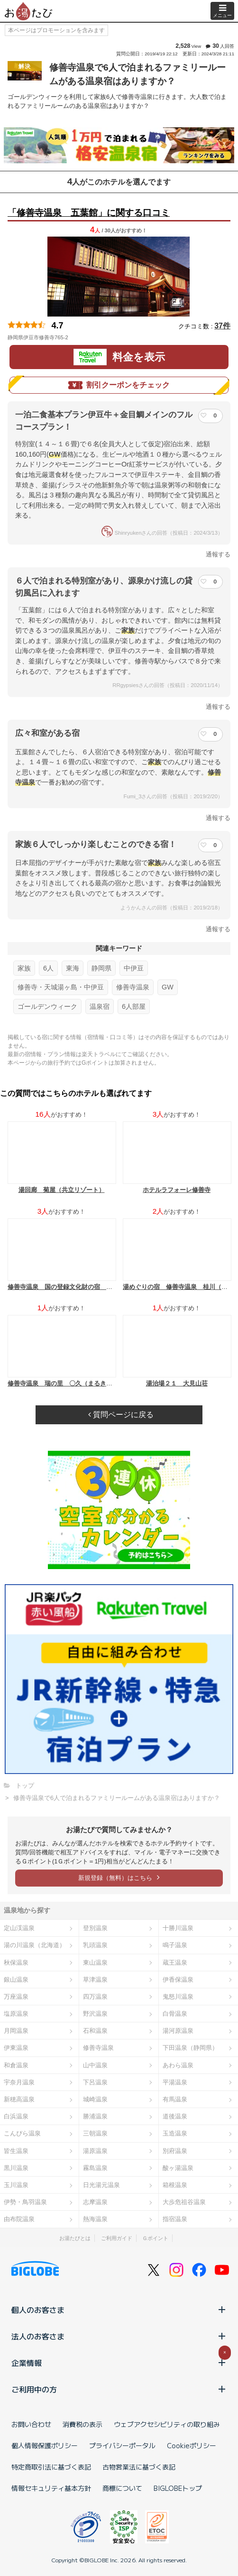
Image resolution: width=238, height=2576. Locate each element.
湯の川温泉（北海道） (34, 1945)
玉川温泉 (16, 2184)
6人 (48, 968)
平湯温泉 (175, 2082)
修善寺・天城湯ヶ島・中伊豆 (61, 987)
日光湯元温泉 (101, 2184)
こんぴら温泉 (22, 2133)
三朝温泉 (95, 2133)
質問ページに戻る (121, 1415)
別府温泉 (175, 2150)
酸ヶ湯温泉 (178, 2167)
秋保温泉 (16, 1962)
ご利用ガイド (116, 2238)
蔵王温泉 (175, 1962)
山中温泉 (95, 2065)
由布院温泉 (19, 2219)
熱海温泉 (95, 2219)
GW (168, 987)
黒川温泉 (16, 2167)
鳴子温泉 (175, 1945)
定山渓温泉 (19, 1928)
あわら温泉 (178, 2065)
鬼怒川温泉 (178, 1996)
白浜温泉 (16, 2116)
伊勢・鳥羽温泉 (25, 2201)
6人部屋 (134, 1006)
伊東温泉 (16, 2047)
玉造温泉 (175, 2133)
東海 (72, 968)
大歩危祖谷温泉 (184, 2201)
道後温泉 (175, 2116)
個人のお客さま (119, 2309)
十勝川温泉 (178, 1928)
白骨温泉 (175, 2013)
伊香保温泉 (178, 1979)
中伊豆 (134, 968)
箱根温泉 (175, 2184)
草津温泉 (95, 1979)
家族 (24, 968)
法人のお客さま (119, 2336)
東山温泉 (95, 1962)
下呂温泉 (95, 2082)
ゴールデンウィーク (47, 1006)
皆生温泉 (16, 2150)
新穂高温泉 (19, 2099)
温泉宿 (100, 1006)
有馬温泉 (175, 2099)
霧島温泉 (95, 2167)
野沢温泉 (95, 2013)
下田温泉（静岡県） (190, 2047)
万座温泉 (16, 1996)
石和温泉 (95, 2030)
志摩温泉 (95, 2201)
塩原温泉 (16, 2013)
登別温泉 (95, 1928)
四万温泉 (95, 1996)
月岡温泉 (16, 2030)
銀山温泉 (16, 1979)
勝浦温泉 (95, 2116)
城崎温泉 (95, 2099)
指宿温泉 (175, 2219)
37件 (222, 326)
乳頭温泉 (95, 1945)
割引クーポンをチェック (119, 385)
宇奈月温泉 (19, 2082)
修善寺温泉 (132, 987)
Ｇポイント (155, 2238)
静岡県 (101, 968)
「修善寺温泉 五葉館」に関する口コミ (89, 213)
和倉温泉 (16, 2065)
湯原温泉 (95, 2150)
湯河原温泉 (178, 2030)
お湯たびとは (75, 2238)
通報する (218, 554)
